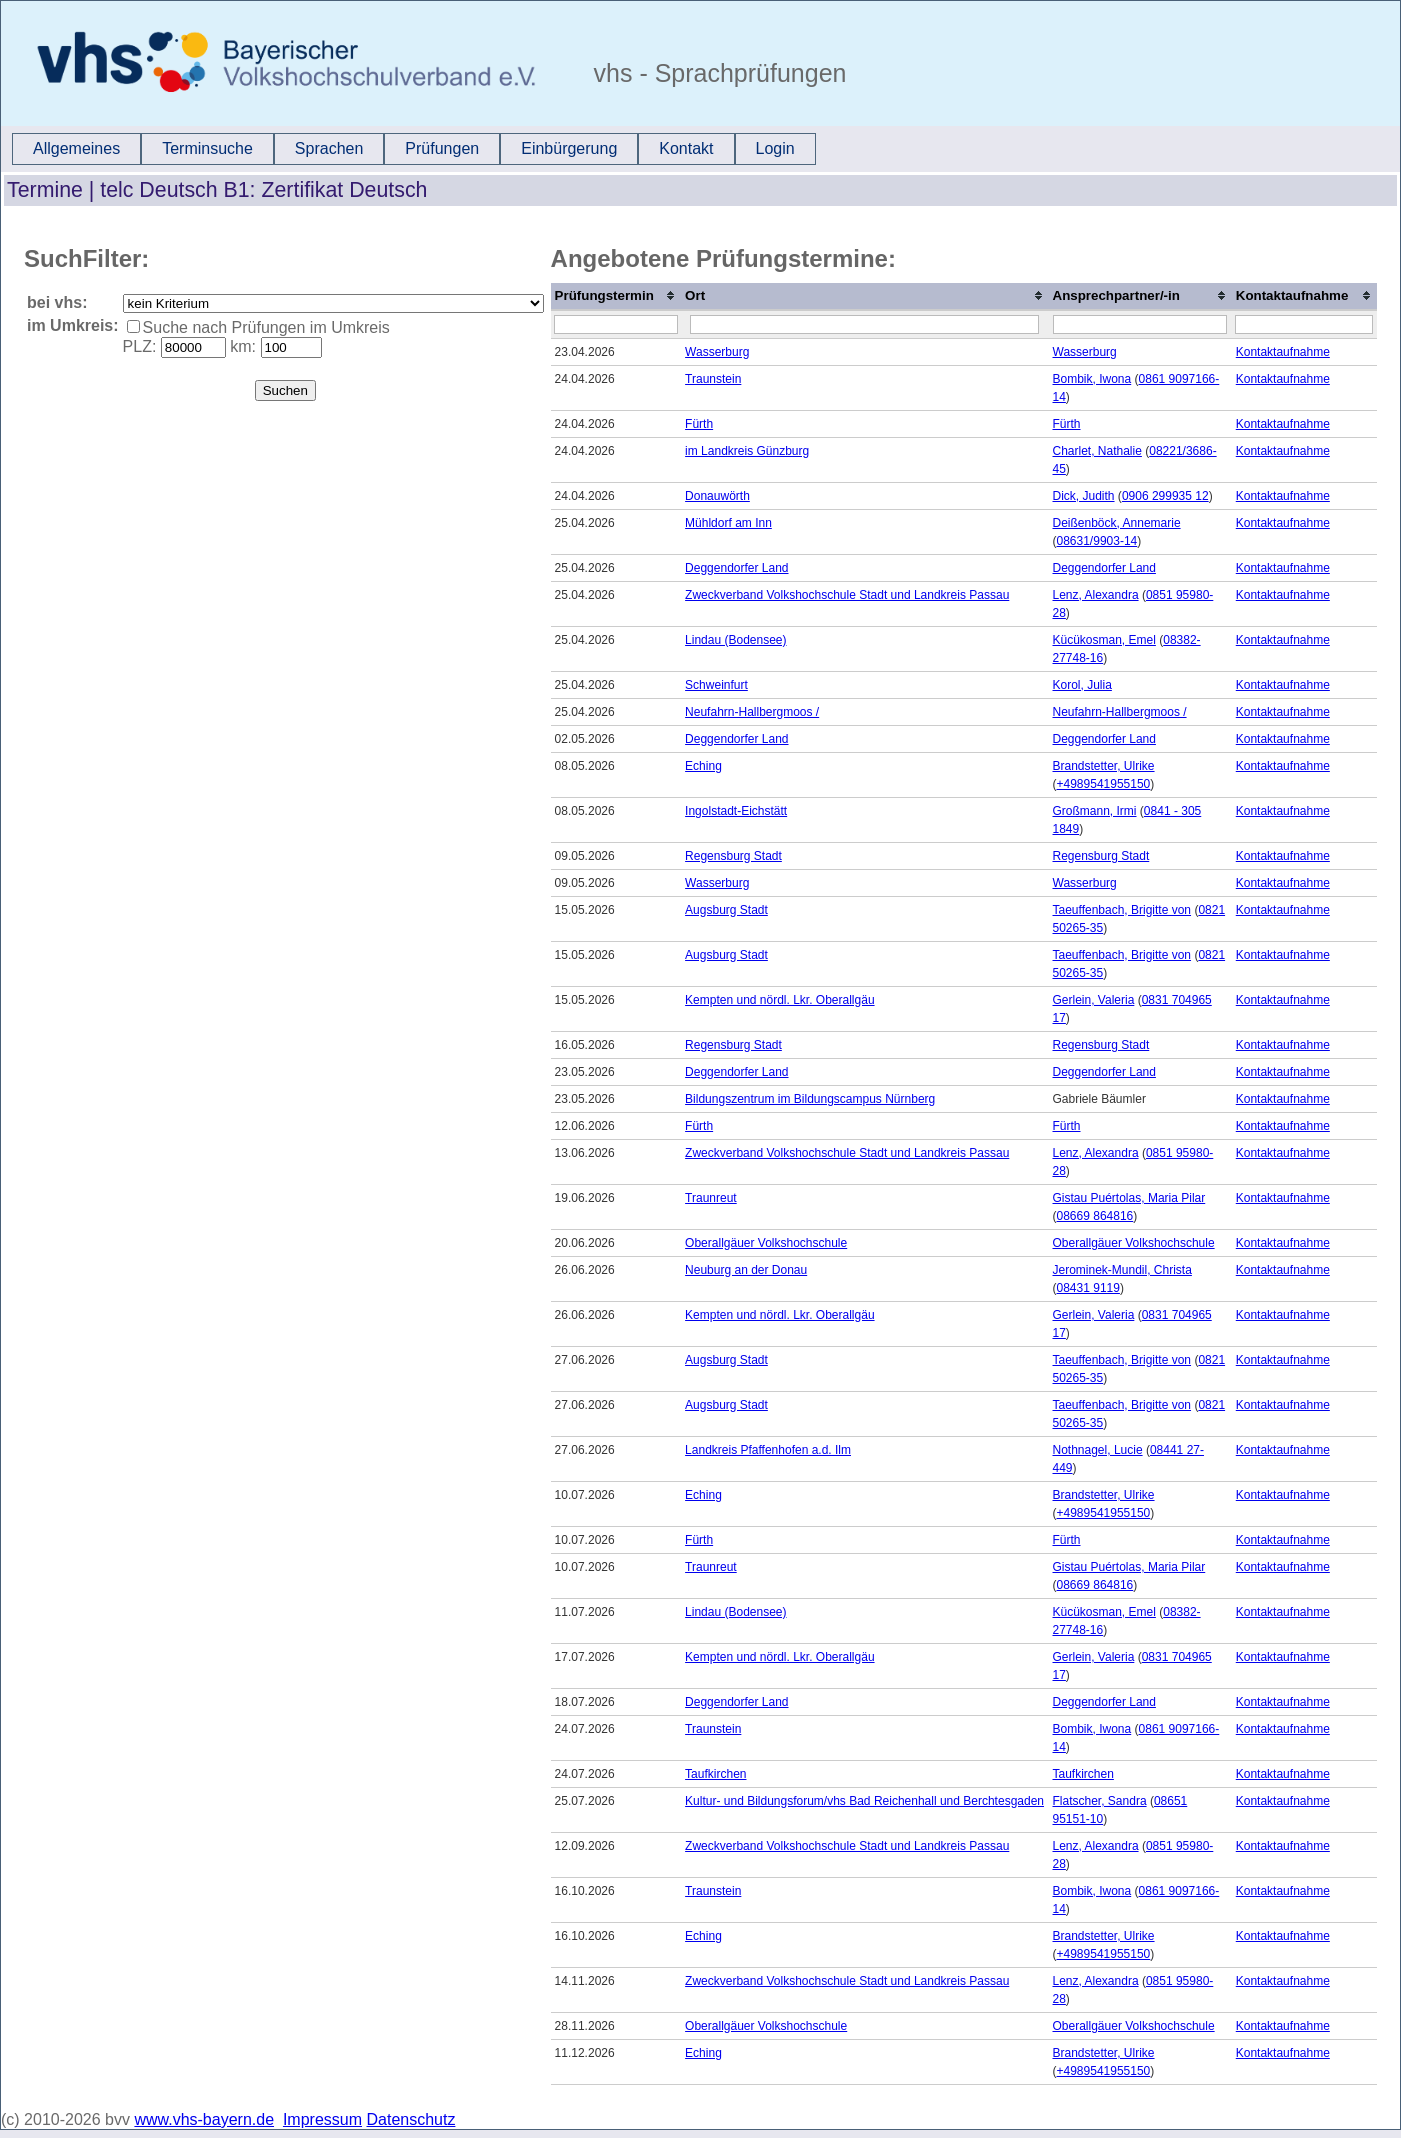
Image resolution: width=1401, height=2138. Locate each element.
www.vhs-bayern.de (204, 2119)
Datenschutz (411, 2119)
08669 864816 (1095, 1216)
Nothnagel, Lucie (1098, 1450)
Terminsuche (207, 148)
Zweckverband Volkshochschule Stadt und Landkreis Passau (847, 595)
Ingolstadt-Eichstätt (736, 811)
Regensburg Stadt (733, 856)
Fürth (699, 424)
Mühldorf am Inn (728, 523)
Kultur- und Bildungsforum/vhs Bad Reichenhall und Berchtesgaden (864, 1801)
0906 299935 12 (1165, 496)
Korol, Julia (1082, 685)
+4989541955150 (1104, 784)
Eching (703, 766)
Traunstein (713, 379)
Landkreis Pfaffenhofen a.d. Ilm (768, 1450)
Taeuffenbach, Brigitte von (1122, 910)
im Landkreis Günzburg (747, 451)
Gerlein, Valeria (1094, 1000)
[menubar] (414, 149)
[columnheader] (616, 297)
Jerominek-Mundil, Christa (1122, 1270)
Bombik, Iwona (1092, 379)
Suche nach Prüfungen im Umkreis (266, 327)
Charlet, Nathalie (1097, 451)
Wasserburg (717, 352)
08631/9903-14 (1097, 541)
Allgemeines (76, 148)
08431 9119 (1088, 1288)
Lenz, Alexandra (1096, 595)
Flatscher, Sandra (1100, 1801)
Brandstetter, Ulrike (1104, 766)
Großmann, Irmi (1095, 811)
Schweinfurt (716, 685)
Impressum (322, 2119)
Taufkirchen (715, 1774)
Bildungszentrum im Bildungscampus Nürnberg (810, 1099)
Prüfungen (442, 148)
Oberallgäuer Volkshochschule (766, 1243)
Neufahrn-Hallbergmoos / (752, 712)
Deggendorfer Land (736, 568)
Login (775, 148)
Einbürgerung (569, 148)
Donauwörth (717, 496)
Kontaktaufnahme (1283, 352)
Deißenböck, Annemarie (1117, 523)
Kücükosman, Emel (1104, 640)
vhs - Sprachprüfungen (717, 73)
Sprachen (329, 148)
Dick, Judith (1084, 496)
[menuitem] (76, 149)
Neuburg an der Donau (746, 1270)
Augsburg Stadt (726, 910)
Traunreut (711, 1198)
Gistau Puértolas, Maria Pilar (1129, 1198)
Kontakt (686, 148)
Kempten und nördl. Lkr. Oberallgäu (779, 1000)
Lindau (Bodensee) (735, 640)
